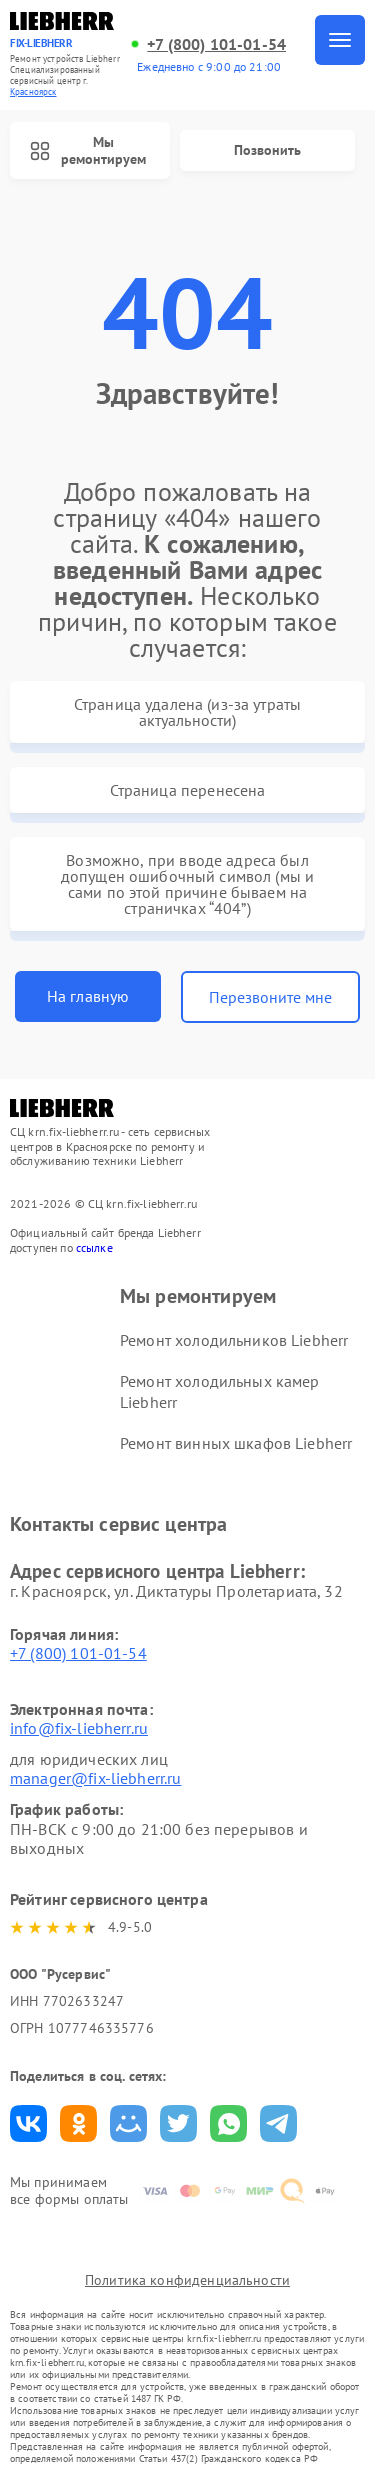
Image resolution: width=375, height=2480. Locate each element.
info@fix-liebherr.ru (79, 1728)
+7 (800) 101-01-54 (216, 44)
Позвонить (267, 150)
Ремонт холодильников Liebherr (234, 1340)
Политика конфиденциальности (187, 2280)
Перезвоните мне (270, 997)
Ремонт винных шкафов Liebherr (236, 1443)
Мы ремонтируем (88, 150)
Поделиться (28, 2123)
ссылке (94, 1247)
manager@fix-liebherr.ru (95, 1778)
